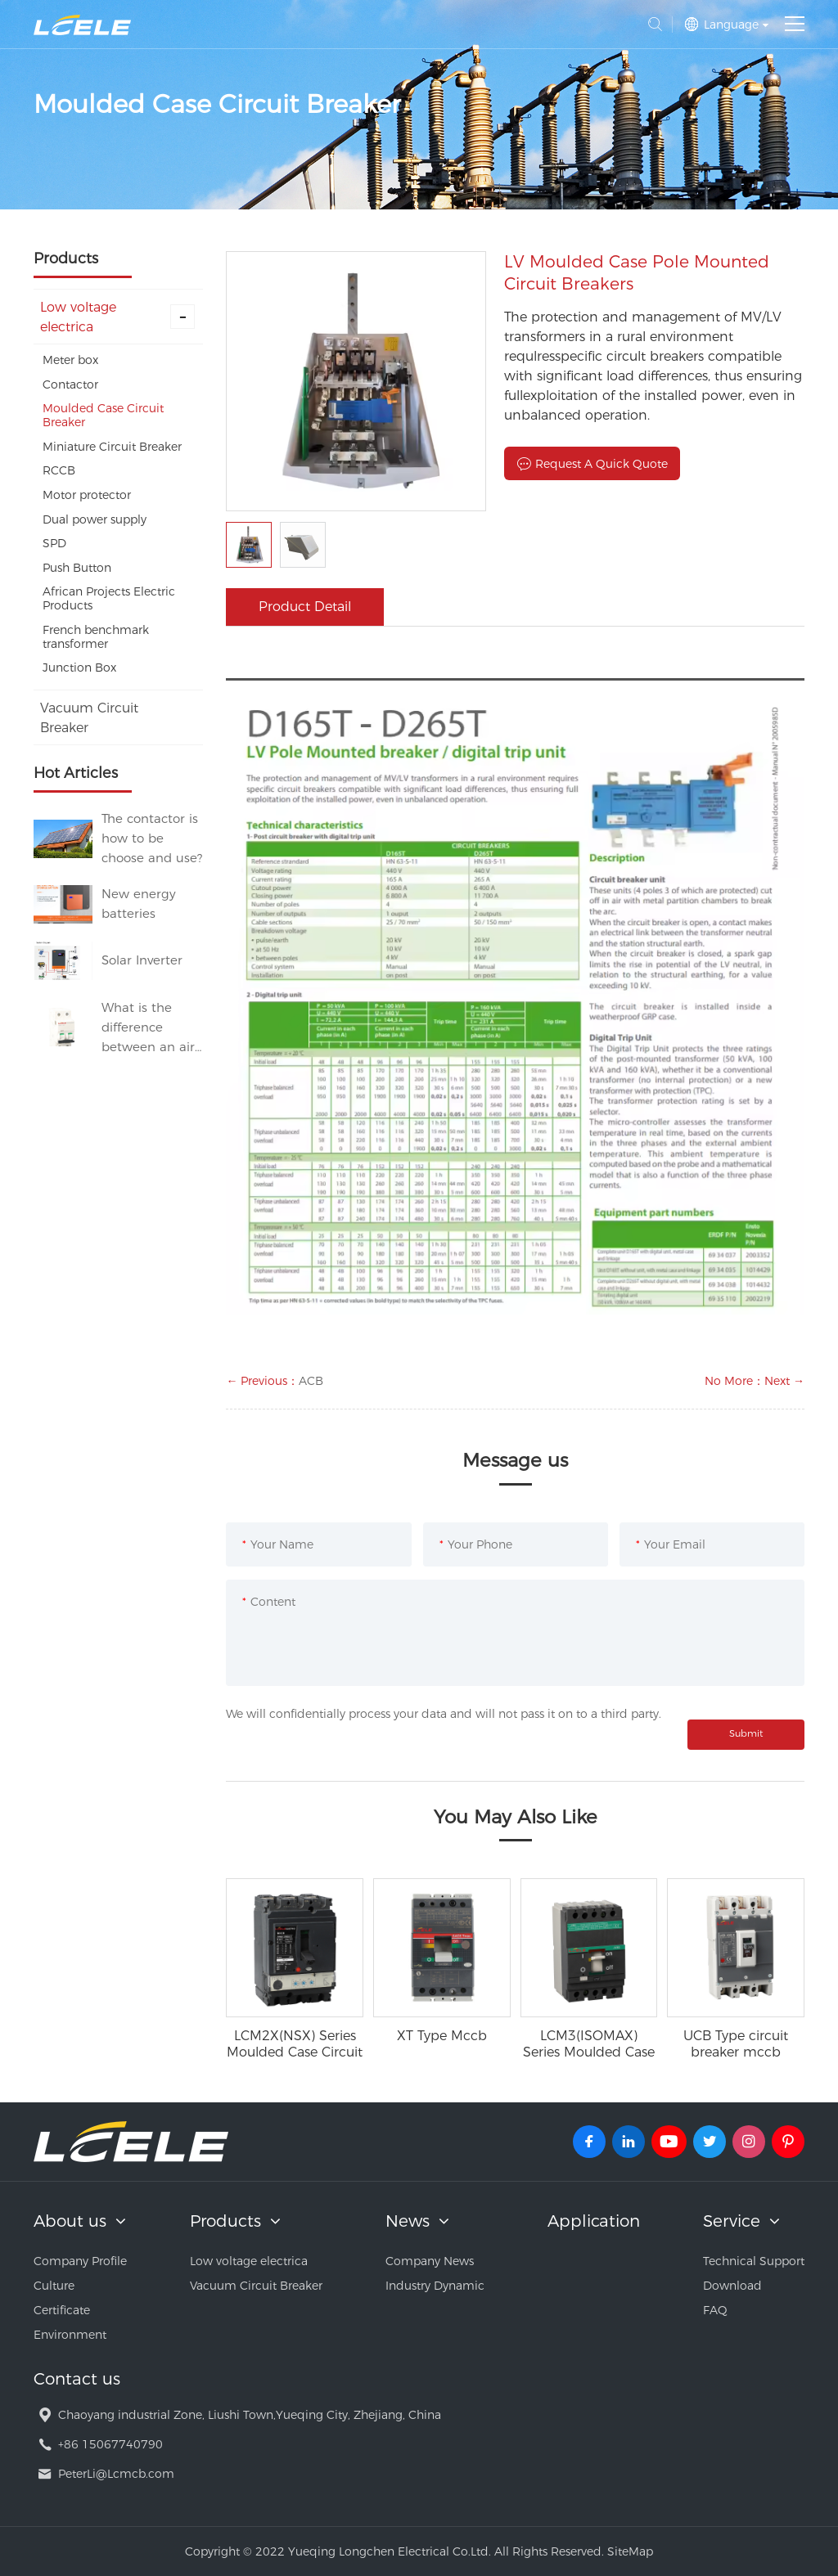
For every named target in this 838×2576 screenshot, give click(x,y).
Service (731, 2221)
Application (593, 2221)
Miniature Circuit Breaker (112, 446)
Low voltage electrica (118, 317)
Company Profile (80, 2261)
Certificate (62, 2310)
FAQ (715, 2310)
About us (70, 2221)
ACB (311, 1380)
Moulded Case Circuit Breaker (103, 415)
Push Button (77, 567)
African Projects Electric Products (109, 598)
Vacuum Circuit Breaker (89, 717)
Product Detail (305, 606)
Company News (429, 2261)
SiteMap (630, 2551)
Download (732, 2285)
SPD (54, 543)
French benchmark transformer (96, 637)
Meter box (70, 360)
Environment (70, 2334)
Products (225, 2221)
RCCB (59, 470)
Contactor (70, 384)
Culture (54, 2285)
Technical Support (753, 2261)
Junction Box (79, 667)
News (407, 2221)
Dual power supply (94, 519)
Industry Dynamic (434, 2285)
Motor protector (87, 495)
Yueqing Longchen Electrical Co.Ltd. (82, 25)
